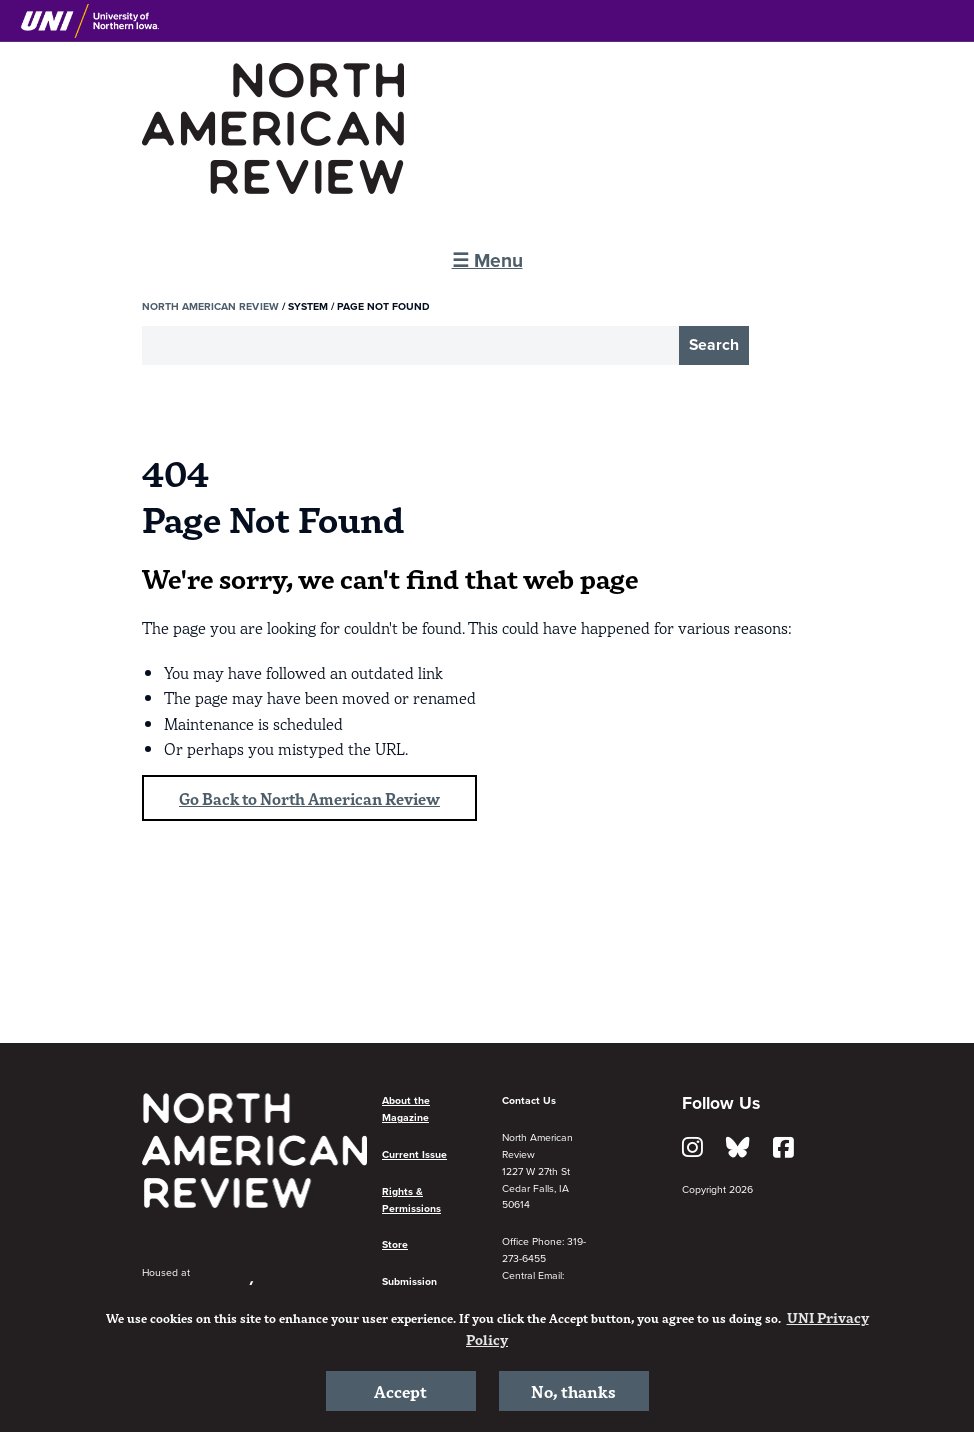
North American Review (210, 306)
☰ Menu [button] (487, 260)
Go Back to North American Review (309, 798)
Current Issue (414, 1154)
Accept (400, 1391)
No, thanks (573, 1391)
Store (395, 1244)
